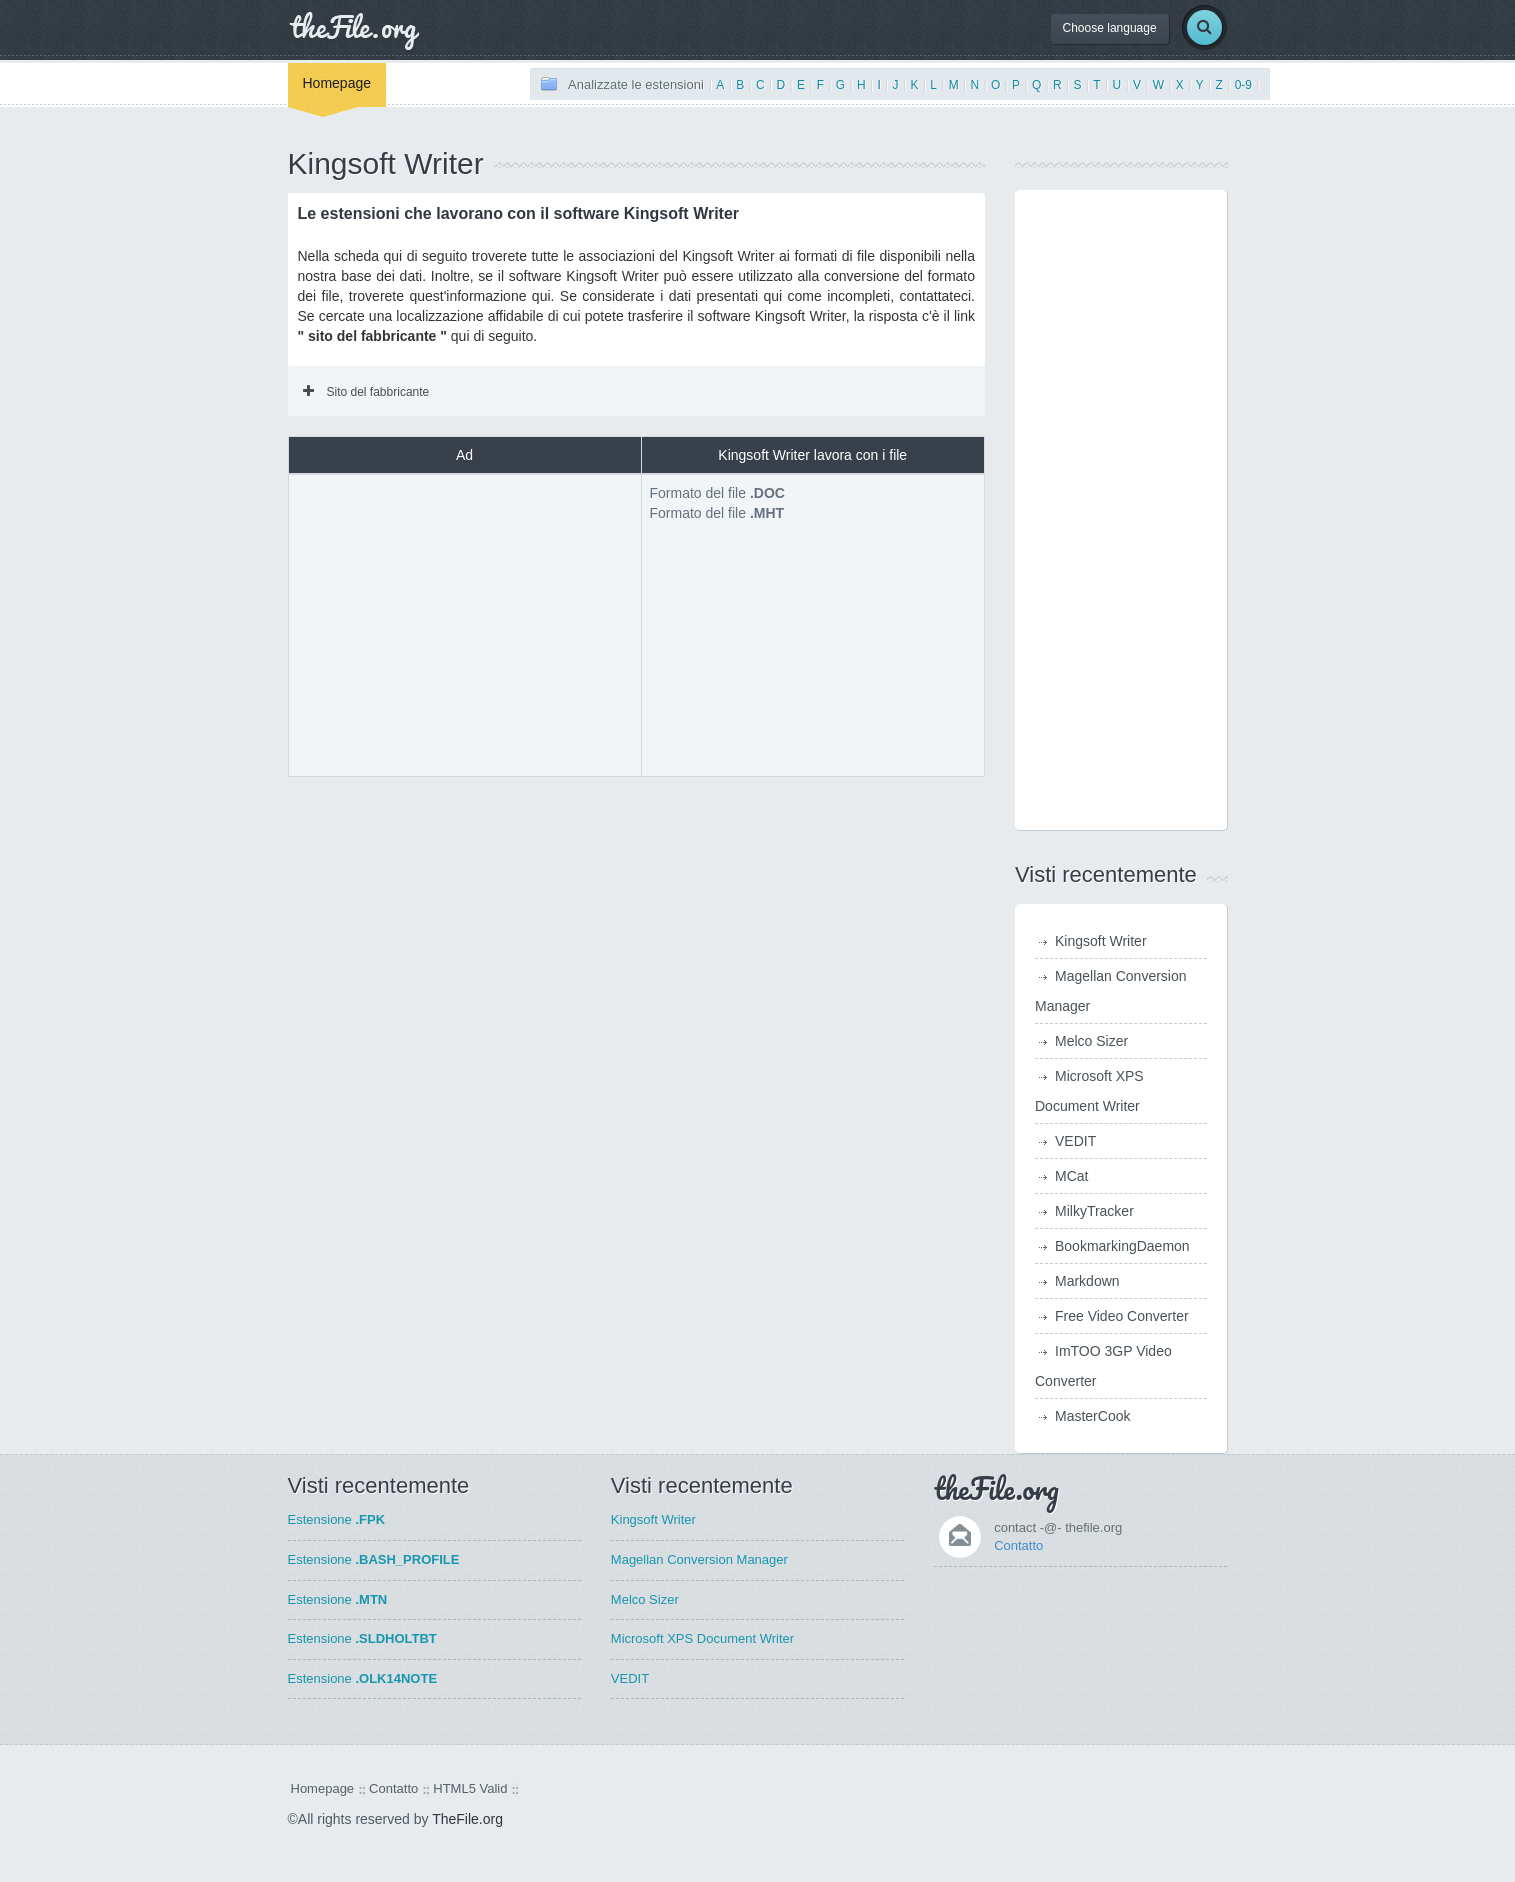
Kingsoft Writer (1101, 941)
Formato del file (717, 493)
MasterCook (1092, 1416)
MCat (1071, 1176)
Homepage (337, 83)
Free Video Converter (1122, 1316)
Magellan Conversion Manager (699, 1559)
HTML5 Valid (470, 1788)
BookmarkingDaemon (1122, 1246)
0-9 (1243, 85)
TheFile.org (467, 1819)
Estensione (337, 1519)
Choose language (1110, 28)
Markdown (1087, 1281)
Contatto (1018, 1545)
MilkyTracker (1094, 1211)
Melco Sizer (1091, 1041)
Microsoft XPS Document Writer (702, 1638)
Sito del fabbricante (366, 392)
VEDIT (1075, 1141)
